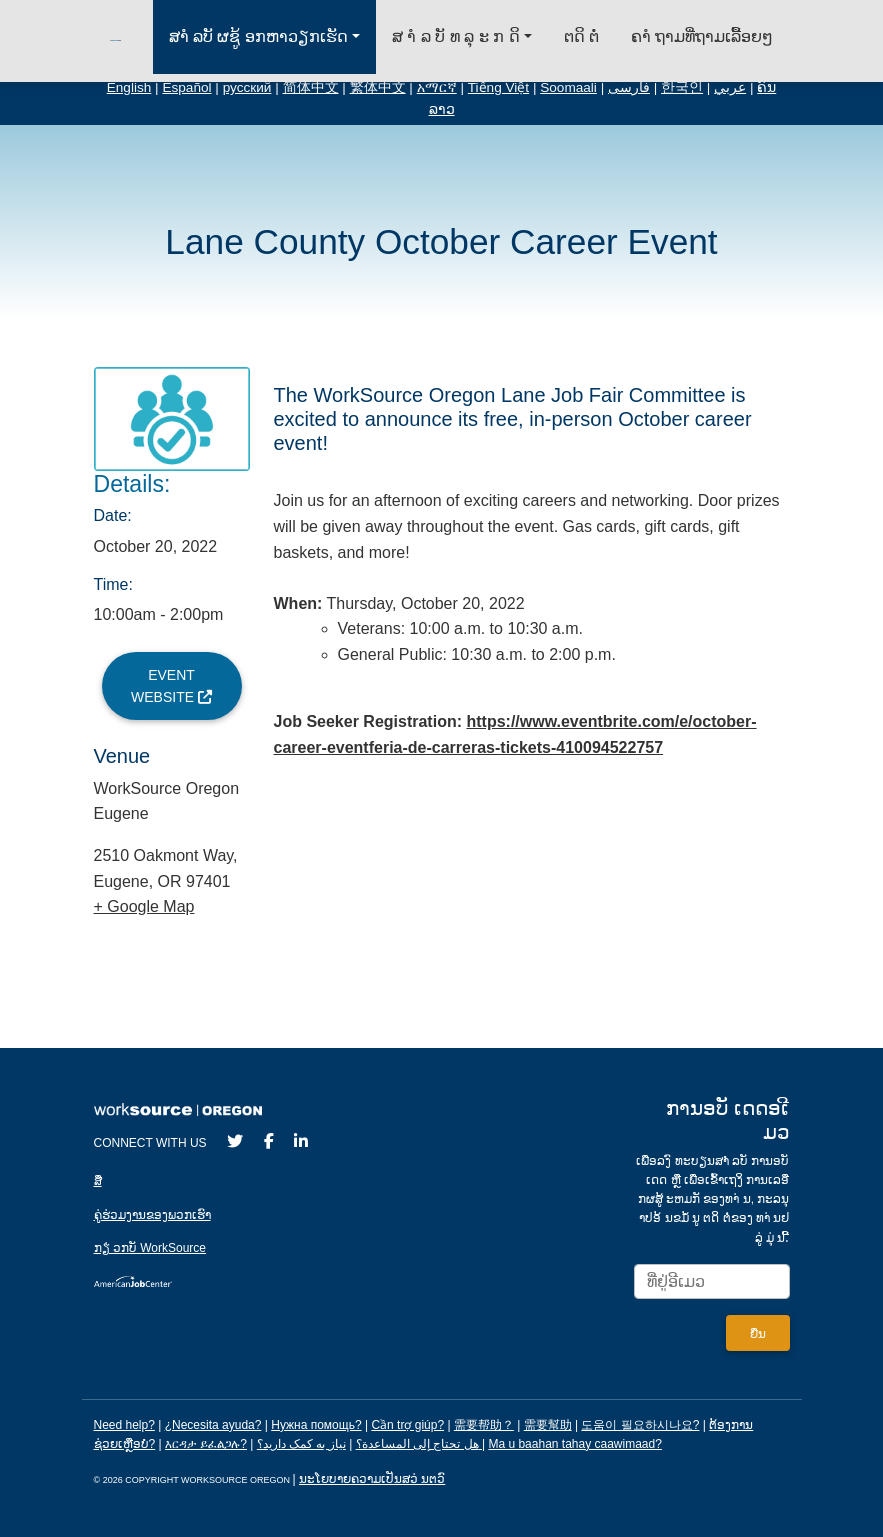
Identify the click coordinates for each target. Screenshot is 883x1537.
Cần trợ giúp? (407, 1425)
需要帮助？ (484, 1425)
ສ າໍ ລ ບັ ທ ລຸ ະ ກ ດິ (456, 36)
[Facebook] (269, 1141)
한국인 (682, 87)
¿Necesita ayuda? (213, 1425)
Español (186, 87)
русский (247, 87)
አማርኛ (437, 87)
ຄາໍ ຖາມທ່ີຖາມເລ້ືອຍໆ (702, 36)
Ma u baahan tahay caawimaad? (574, 1444)
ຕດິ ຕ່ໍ (581, 36)
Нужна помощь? (316, 1425)
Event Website (171, 686)
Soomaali (568, 87)
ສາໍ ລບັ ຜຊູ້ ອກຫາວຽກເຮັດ (258, 36)
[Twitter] (235, 1141)
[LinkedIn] (301, 1141)
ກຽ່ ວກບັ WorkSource (150, 1248)
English (129, 87)
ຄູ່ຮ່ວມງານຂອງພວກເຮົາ (152, 1215)
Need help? (124, 1425)
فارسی (629, 87)
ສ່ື (98, 1181)
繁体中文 (378, 87)
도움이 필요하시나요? (640, 1425)
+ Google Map (144, 906)
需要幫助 (548, 1425)
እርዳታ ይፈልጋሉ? (206, 1444)
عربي (730, 87)
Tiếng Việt (498, 87)
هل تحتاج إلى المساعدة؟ (417, 1444)
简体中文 (311, 87)
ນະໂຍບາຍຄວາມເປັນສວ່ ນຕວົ (372, 1479)
